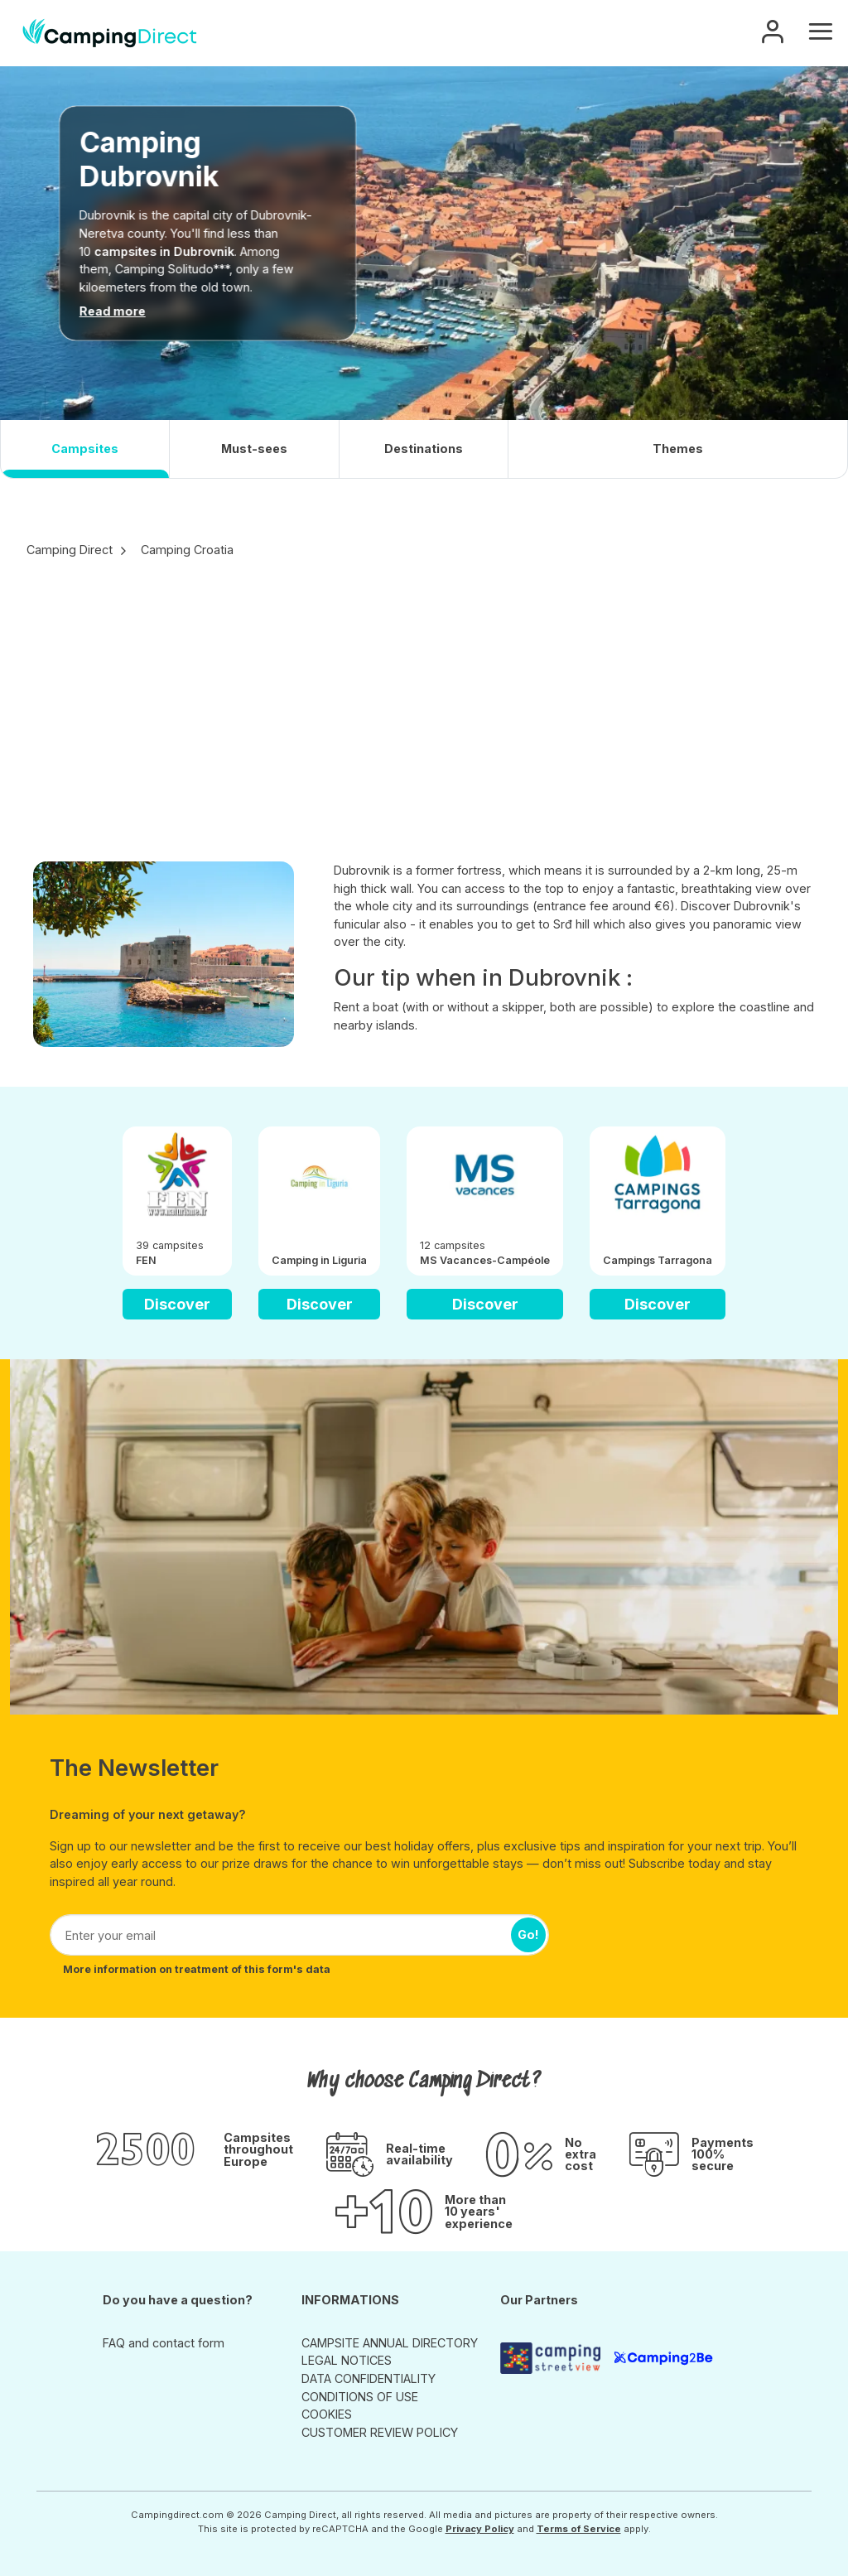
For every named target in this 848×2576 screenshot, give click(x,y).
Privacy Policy (480, 2529)
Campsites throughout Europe (258, 2150)
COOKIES (326, 2414)
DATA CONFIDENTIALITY (368, 2378)
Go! (528, 1934)
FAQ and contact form (163, 2343)
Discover (177, 1304)
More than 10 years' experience (479, 2212)
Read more (113, 311)
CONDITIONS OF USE (359, 2397)
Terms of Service (579, 2529)
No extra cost (580, 2155)
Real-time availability (419, 2155)
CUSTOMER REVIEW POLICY (379, 2432)
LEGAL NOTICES (346, 2360)
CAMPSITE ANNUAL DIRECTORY (389, 2343)
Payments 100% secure (722, 2155)
